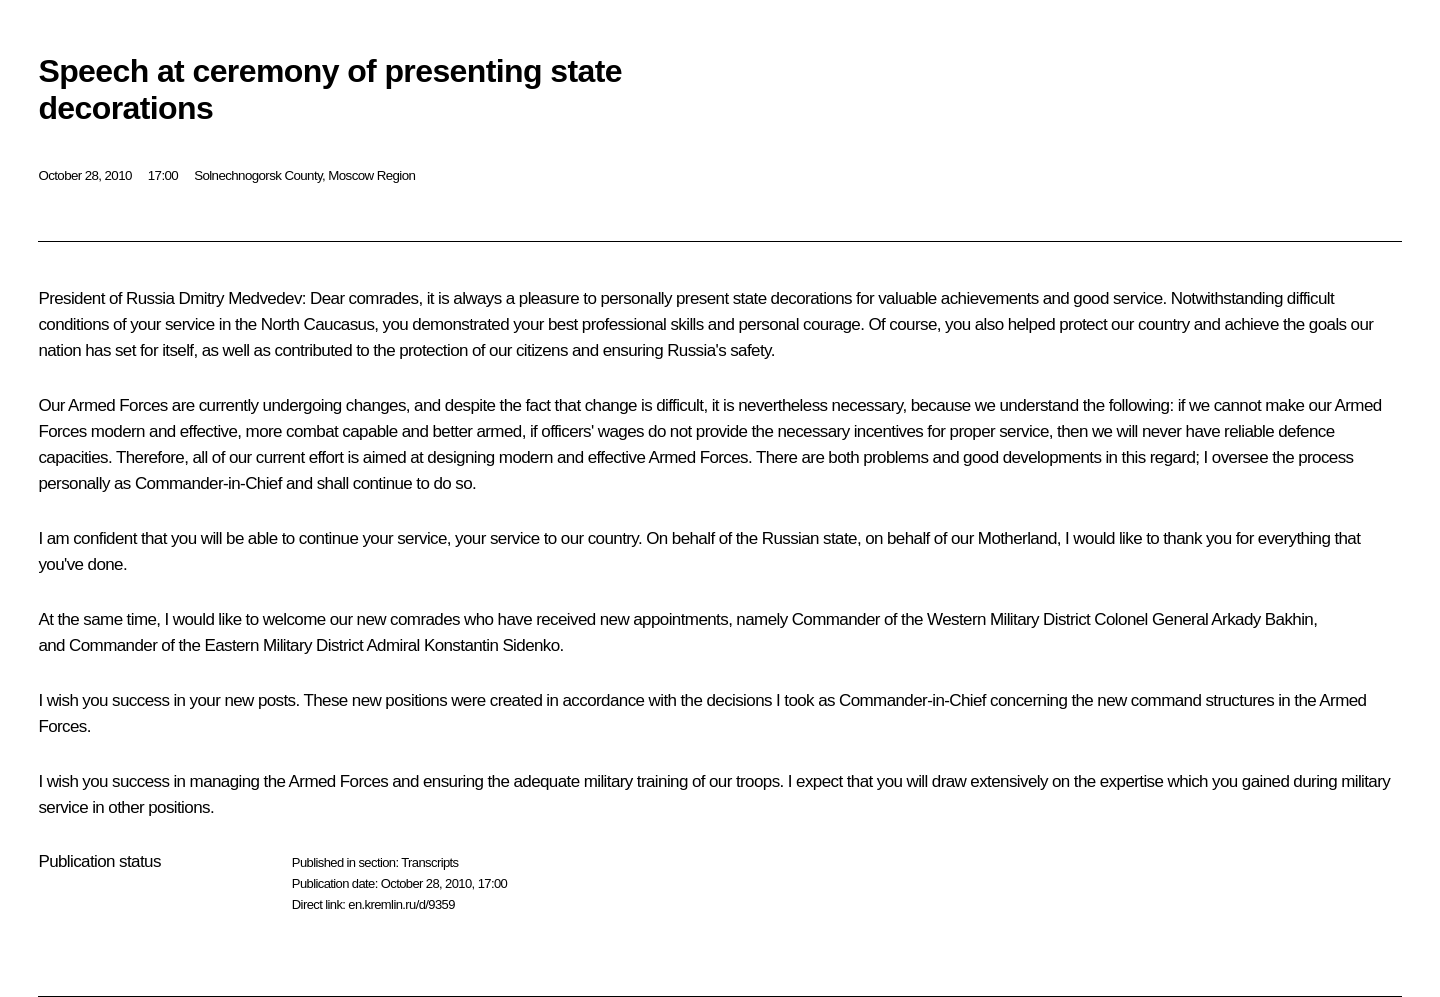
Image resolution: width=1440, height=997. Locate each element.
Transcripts (429, 862)
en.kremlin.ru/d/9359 (401, 904)
